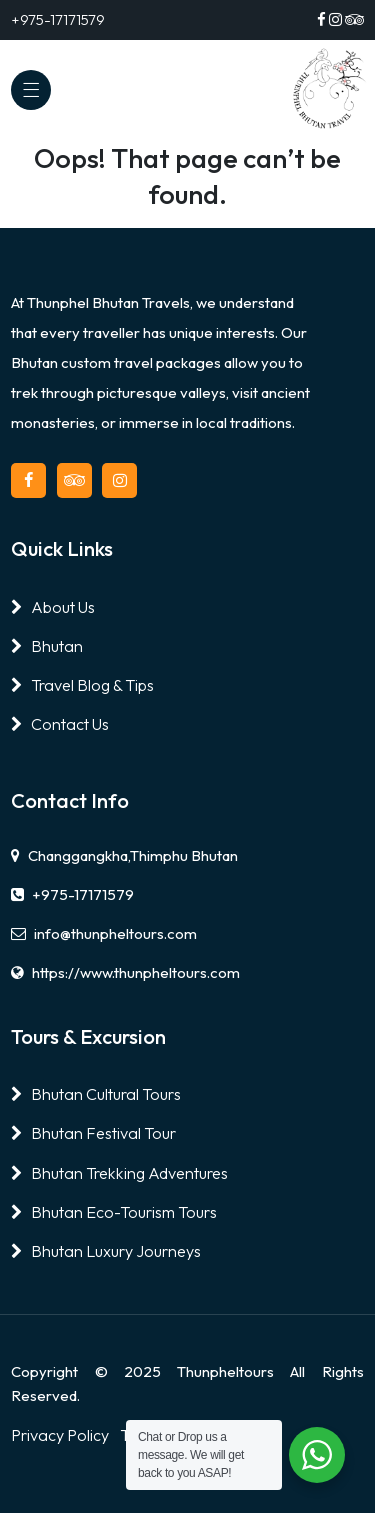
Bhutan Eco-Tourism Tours (114, 1212)
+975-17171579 (72, 894)
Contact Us (60, 724)
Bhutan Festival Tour (93, 1133)
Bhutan (47, 646)
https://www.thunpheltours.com (125, 972)
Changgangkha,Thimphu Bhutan (124, 855)
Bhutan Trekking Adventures (119, 1173)
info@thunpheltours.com (104, 933)
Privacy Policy (60, 1435)
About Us (53, 607)
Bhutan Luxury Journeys (106, 1251)
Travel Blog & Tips (82, 685)
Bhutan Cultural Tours (96, 1094)
